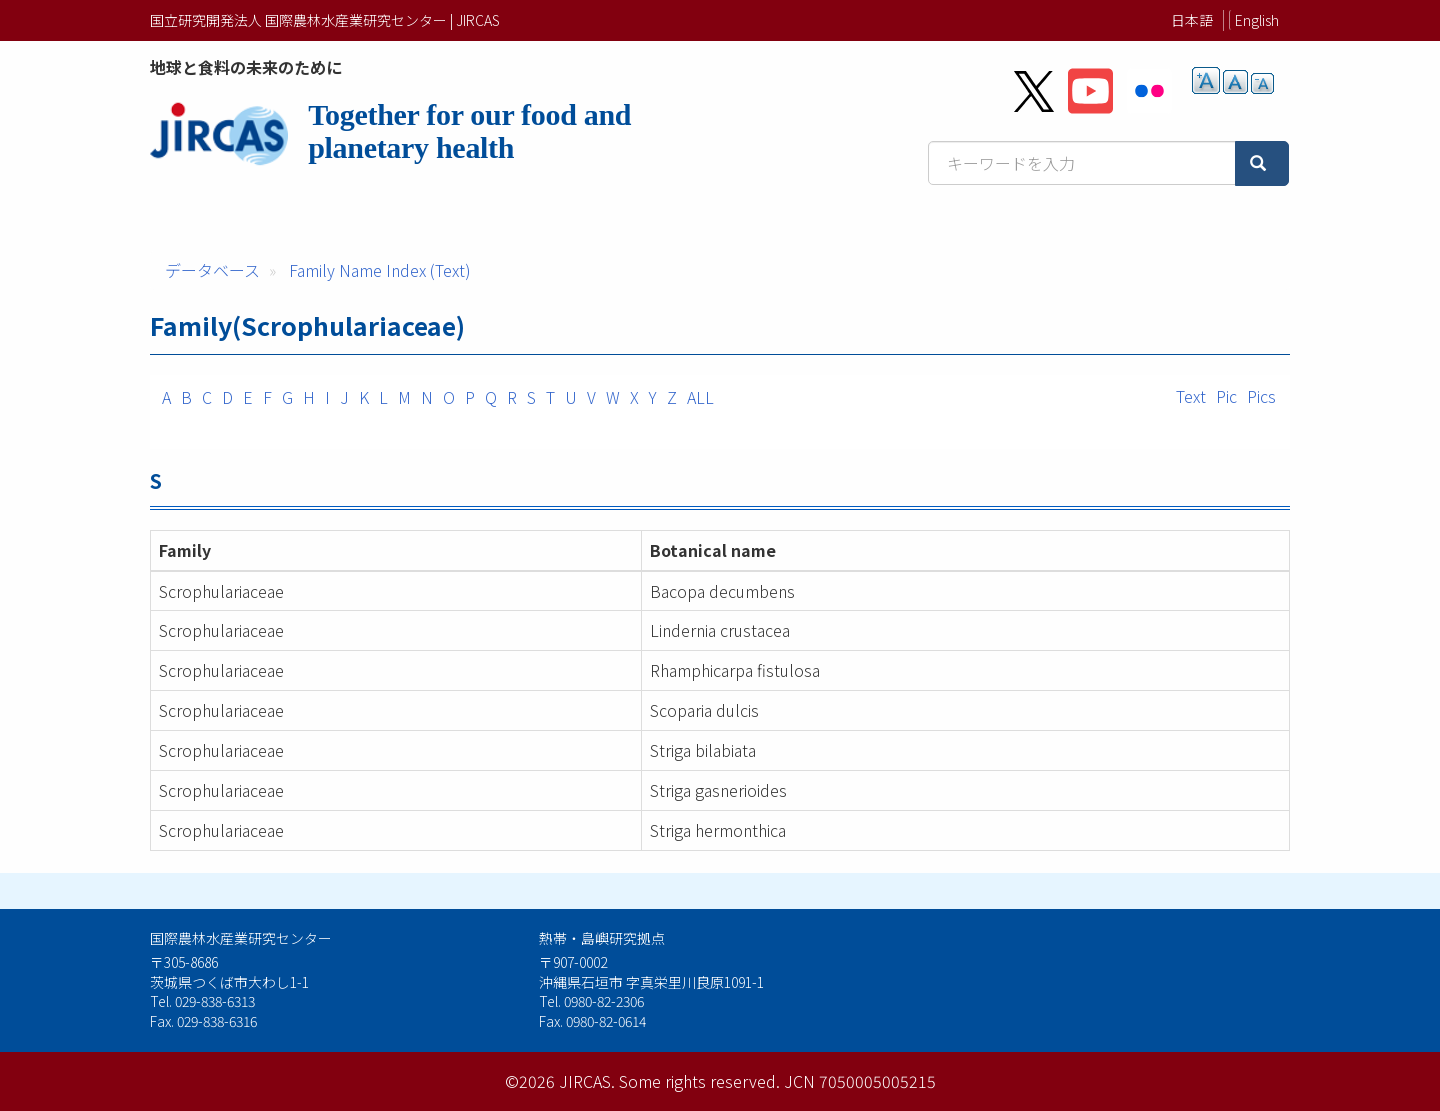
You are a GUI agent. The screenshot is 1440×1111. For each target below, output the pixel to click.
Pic (1226, 396)
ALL (700, 397)
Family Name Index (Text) (380, 270)
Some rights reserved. (699, 1081)
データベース (212, 270)
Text (1191, 396)
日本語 (1192, 20)
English (1257, 20)
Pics (1261, 396)
